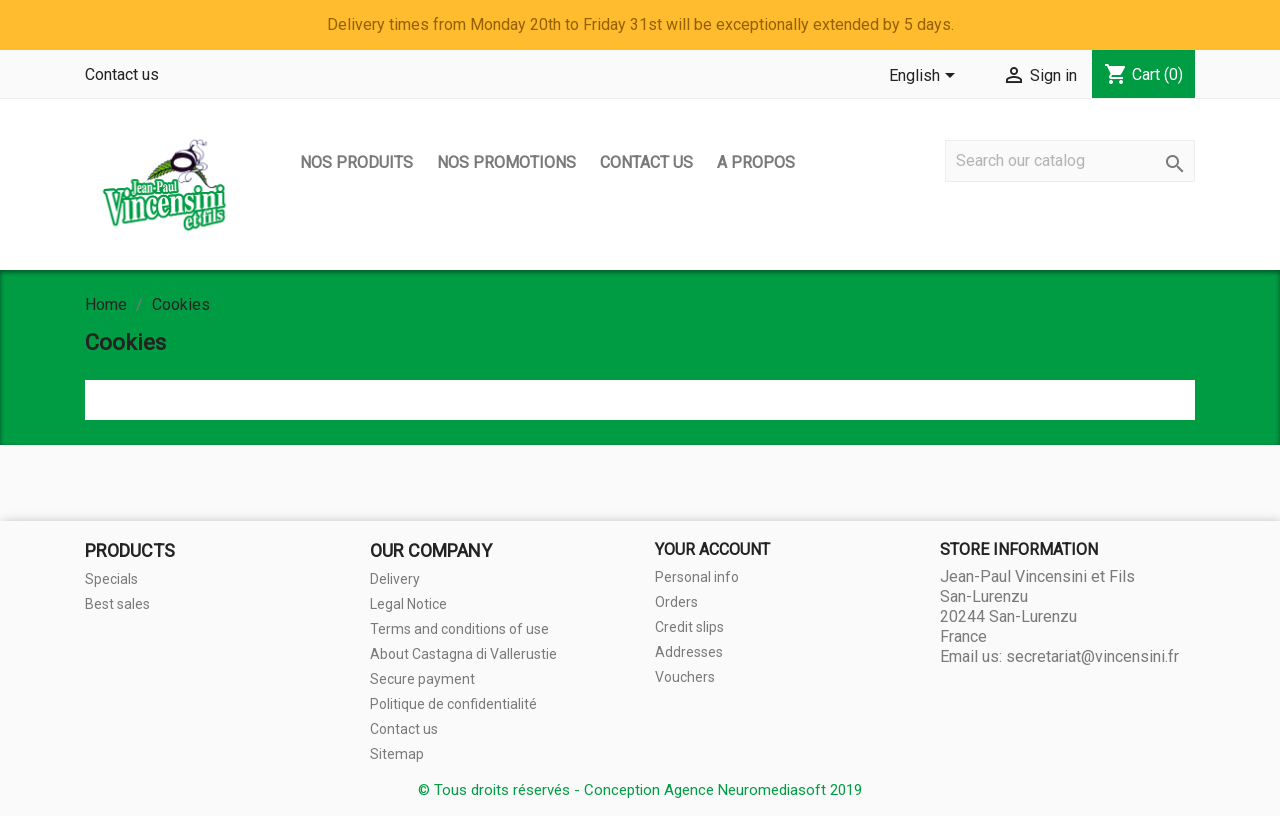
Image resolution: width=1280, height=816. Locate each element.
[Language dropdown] (925, 77)
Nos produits (356, 162)
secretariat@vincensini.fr (1092, 656)
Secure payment (422, 679)
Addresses (689, 652)
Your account (712, 549)
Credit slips (689, 627)
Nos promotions (506, 162)
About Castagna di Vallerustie (463, 654)
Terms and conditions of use (459, 629)
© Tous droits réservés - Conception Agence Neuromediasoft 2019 (640, 790)
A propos (756, 162)
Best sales (117, 604)
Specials (111, 579)
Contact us (122, 74)
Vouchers (685, 677)
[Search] (1070, 161)
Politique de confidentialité (453, 704)
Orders (676, 602)
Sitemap (397, 754)
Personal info (697, 577)
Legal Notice (408, 604)
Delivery (395, 579)
